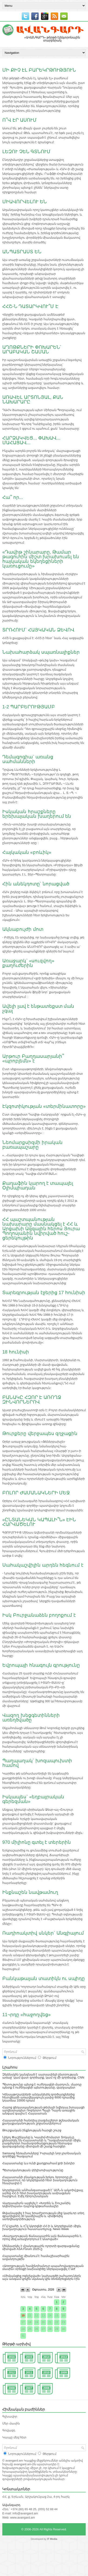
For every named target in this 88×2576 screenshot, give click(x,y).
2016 (12, 2357)
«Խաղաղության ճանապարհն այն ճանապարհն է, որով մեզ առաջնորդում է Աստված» (42, 2237)
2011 (29, 2372)
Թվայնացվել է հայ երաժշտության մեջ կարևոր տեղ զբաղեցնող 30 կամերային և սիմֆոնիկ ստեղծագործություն (43, 2216)
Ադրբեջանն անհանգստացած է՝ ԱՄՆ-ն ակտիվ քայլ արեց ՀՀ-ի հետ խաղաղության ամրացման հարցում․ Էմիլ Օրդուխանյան (42, 2193)
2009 (64, 2372)
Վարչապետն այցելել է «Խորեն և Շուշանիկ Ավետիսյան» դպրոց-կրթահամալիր (36, 2204)
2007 (29, 2388)
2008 (12, 2388)
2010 (46, 2372)
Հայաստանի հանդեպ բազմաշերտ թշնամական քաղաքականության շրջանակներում (40, 2122)
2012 (12, 2372)
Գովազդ (8, 2430)
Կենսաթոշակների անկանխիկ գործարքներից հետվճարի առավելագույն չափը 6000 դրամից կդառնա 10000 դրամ (38, 2097)
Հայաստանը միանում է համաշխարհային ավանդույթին (35, 2257)
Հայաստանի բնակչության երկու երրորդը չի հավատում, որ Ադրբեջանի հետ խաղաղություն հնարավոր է (39, 2180)
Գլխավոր (9, 2416)
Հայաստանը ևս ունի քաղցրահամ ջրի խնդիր (38, 2163)
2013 (64, 2357)
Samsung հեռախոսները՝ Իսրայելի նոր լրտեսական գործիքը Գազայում (41, 2154)
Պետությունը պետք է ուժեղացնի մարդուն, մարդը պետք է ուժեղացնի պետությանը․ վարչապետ (42, 2086)
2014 (46, 2357)
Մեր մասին (11, 2423)
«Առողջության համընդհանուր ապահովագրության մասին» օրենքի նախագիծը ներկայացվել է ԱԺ (43, 2267)
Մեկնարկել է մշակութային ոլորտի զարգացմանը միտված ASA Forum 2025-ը (40, 2247)
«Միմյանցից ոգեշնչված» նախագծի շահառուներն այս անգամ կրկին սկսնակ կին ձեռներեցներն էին (41, 2277)
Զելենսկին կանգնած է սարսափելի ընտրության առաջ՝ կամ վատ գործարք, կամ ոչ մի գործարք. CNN (43, 2076)
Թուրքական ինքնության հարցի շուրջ (31, 2130)
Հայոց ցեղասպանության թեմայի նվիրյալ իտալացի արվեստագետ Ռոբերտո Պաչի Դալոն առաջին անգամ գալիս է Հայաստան (43, 2110)
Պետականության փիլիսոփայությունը (32, 2170)
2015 (29, 2357)
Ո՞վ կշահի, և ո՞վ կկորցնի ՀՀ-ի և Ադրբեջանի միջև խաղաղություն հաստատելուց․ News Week (41, 2227)
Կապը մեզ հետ (14, 2437)
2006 (46, 2388)
